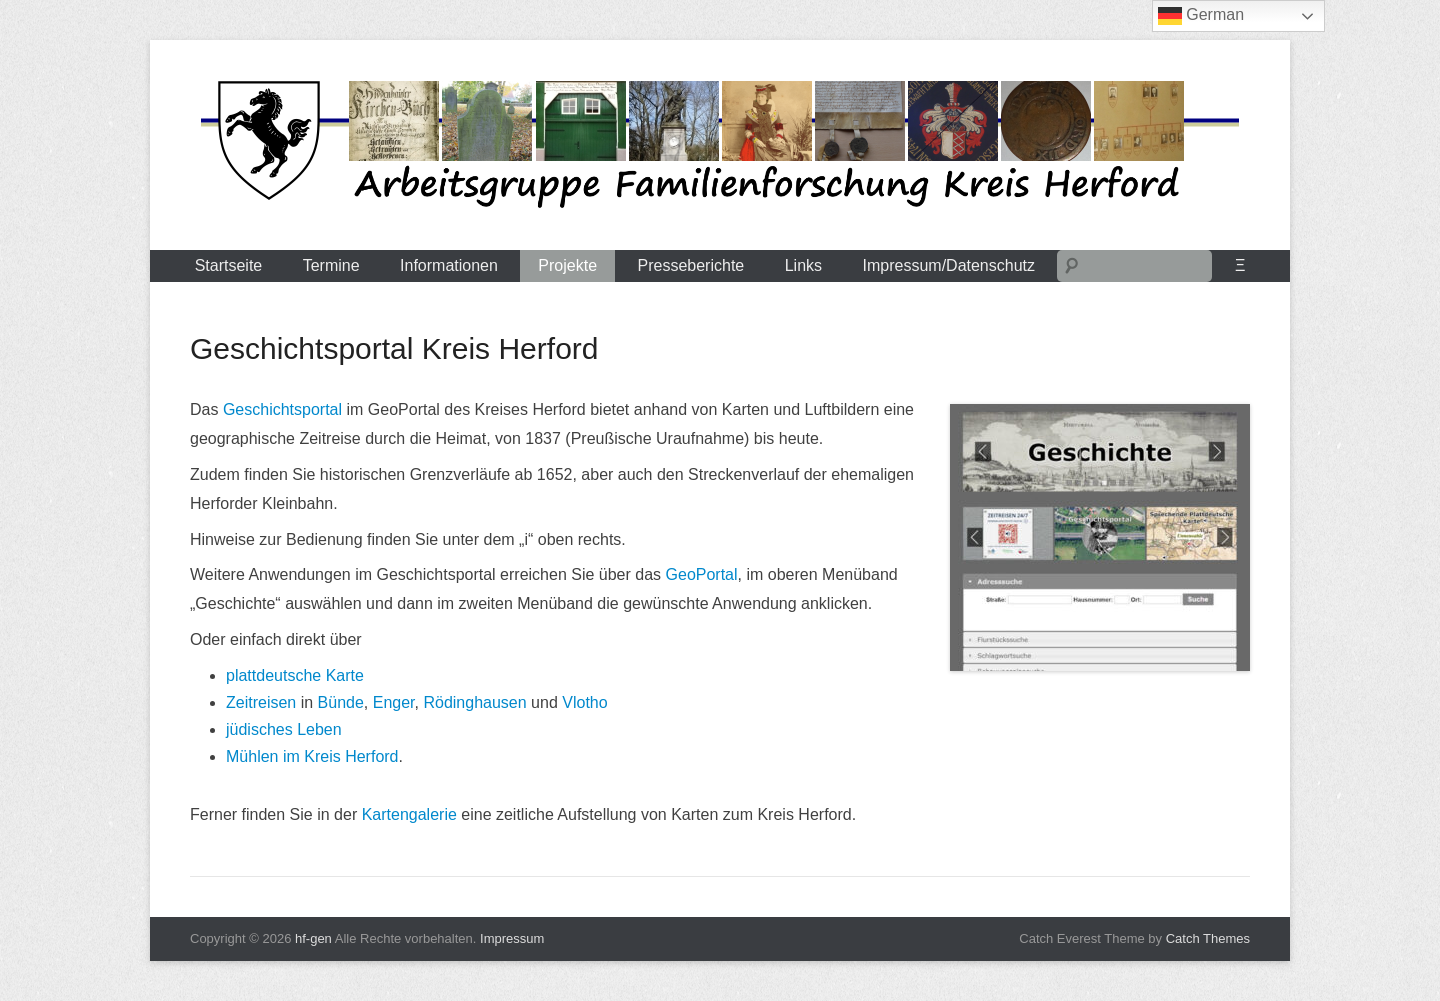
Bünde (341, 702)
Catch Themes (1208, 938)
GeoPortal (702, 574)
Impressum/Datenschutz (949, 265)
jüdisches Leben (284, 729)
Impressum (512, 938)
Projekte (567, 265)
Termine (331, 265)
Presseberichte (691, 265)
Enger (394, 702)
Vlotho (584, 702)
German (1201, 16)
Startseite (229, 265)
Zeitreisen (261, 702)
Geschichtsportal (282, 409)
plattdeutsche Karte (295, 675)
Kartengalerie (409, 814)
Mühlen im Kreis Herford (312, 756)
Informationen (449, 265)
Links (803, 265)
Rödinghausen (474, 702)
